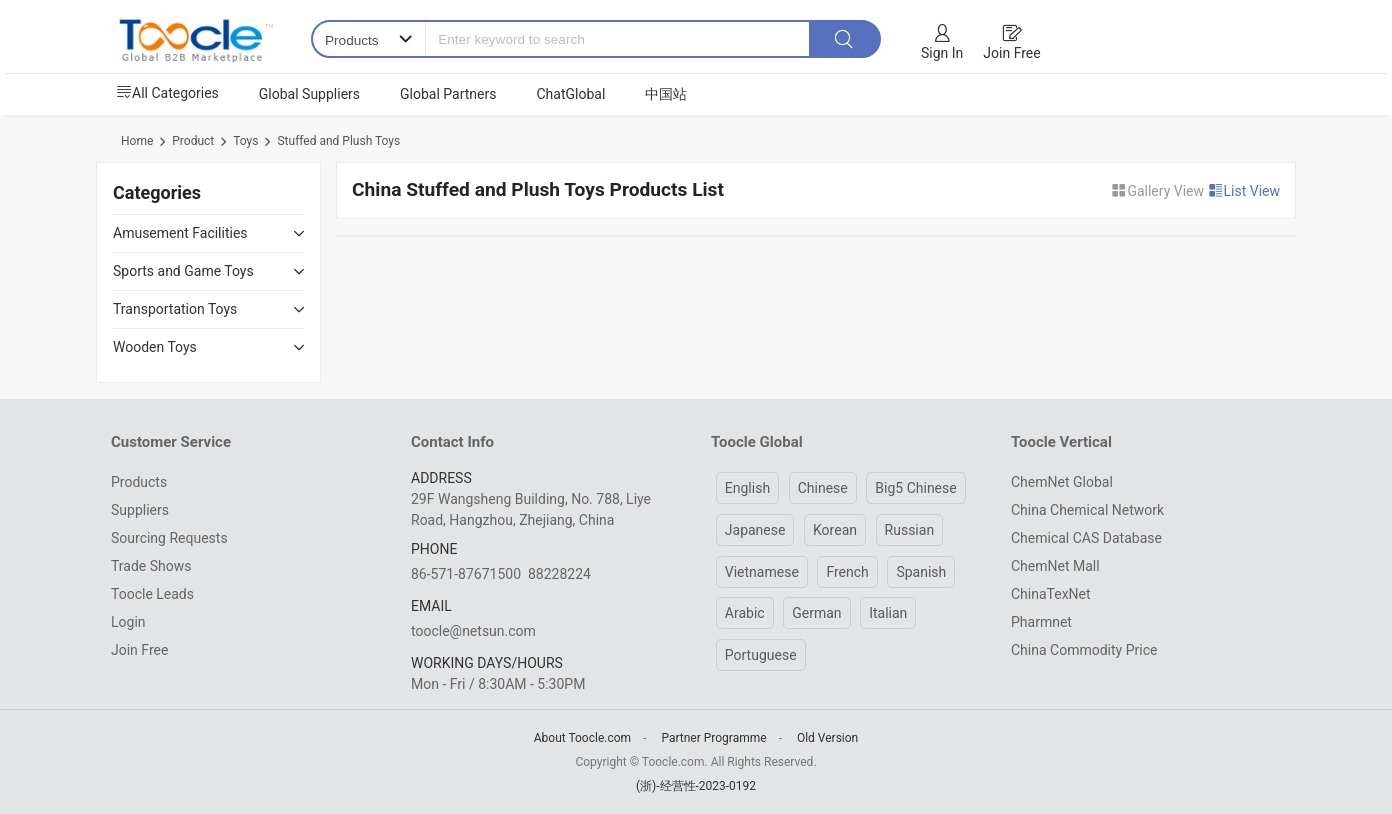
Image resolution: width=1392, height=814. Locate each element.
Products (139, 482)
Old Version (827, 738)
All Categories (167, 93)
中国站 (666, 94)
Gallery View (1159, 191)
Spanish (921, 572)
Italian (888, 613)
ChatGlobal (570, 94)
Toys (245, 141)
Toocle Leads (152, 594)
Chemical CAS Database (1086, 538)
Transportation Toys (175, 309)
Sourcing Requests (169, 538)
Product (193, 141)
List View (1244, 191)
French (847, 572)
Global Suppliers (309, 94)
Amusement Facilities (180, 233)
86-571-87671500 (466, 574)
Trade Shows (151, 566)
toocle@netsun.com (473, 631)
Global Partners (448, 94)
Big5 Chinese (915, 488)
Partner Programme (713, 738)
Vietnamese (762, 572)
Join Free (1011, 53)
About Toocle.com (582, 738)
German (816, 613)
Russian (910, 530)
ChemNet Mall (1055, 566)
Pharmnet (1041, 622)
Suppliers (140, 510)
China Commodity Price (1084, 650)
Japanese (755, 530)
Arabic (745, 613)
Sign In (942, 53)
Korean (835, 530)
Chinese (823, 488)
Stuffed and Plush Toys (338, 141)
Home (137, 141)
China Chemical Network (1087, 510)
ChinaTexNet (1051, 594)
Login (128, 622)
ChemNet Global (1062, 482)
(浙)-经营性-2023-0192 (696, 786)
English (747, 488)
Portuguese (761, 655)
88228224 (559, 574)
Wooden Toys (155, 347)
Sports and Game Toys (183, 271)
